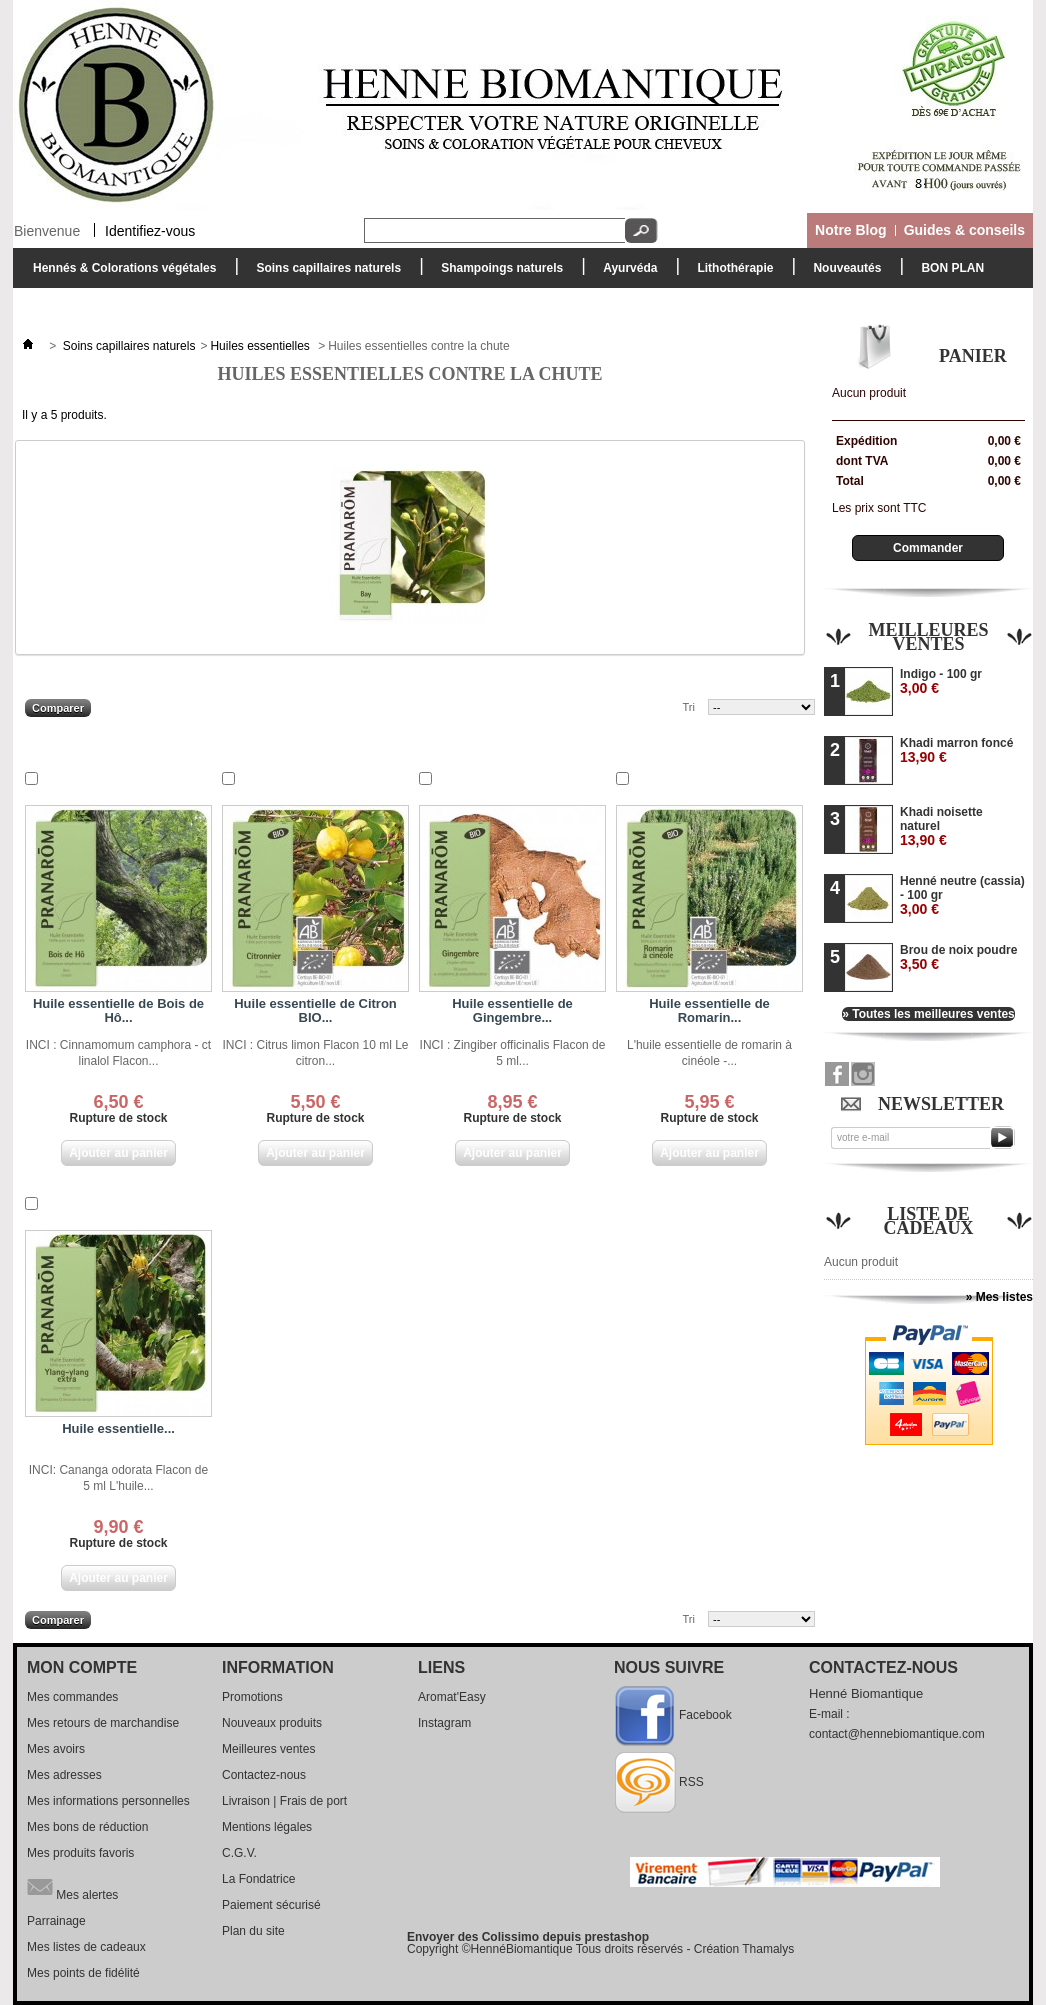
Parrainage (56, 1921)
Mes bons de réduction (87, 1827)
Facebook (705, 1715)
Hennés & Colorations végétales (119, 273)
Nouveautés (847, 268)
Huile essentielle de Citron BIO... (315, 1010)
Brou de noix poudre (958, 957)
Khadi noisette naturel (941, 826)
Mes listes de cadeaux (86, 1947)
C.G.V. (239, 1853)
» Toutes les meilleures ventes (928, 1014)
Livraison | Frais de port (284, 1801)
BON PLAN (952, 268)
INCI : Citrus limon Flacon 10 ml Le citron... (315, 1053)
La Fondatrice (258, 1879)
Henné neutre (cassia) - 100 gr (962, 895)
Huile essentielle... (118, 1428)
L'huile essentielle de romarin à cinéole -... (709, 1053)
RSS (691, 1782)
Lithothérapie (730, 273)
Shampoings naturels (497, 273)
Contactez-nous (264, 1775)
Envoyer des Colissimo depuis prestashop (528, 1937)
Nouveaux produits (272, 1723)
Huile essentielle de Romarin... (709, 1010)
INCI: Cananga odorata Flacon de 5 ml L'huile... (118, 1478)
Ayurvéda (625, 273)
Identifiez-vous (150, 230)
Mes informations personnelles (108, 1801)
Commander (928, 548)
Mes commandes (72, 1697)
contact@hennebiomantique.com (897, 1734)
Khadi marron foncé (956, 750)
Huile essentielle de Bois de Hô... (118, 1010)
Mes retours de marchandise (103, 1723)
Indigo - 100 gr (941, 681)
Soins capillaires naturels (323, 273)
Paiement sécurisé (271, 1905)
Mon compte (82, 1667)
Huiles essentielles (261, 346)
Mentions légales (267, 1827)
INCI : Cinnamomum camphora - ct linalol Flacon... (118, 1053)
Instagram (444, 1723)
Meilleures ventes (928, 637)
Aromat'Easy (452, 1697)
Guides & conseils (964, 230)
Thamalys (768, 1949)
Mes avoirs (56, 1749)
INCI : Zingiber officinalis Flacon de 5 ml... (513, 1053)
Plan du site (253, 1931)
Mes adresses (64, 1775)
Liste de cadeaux (929, 1221)
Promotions (252, 1697)
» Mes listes (999, 1297)
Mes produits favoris (80, 1853)
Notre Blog (851, 230)
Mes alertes (72, 1887)
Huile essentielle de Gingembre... (512, 1010)
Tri (689, 707)
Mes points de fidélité (83, 1973)
